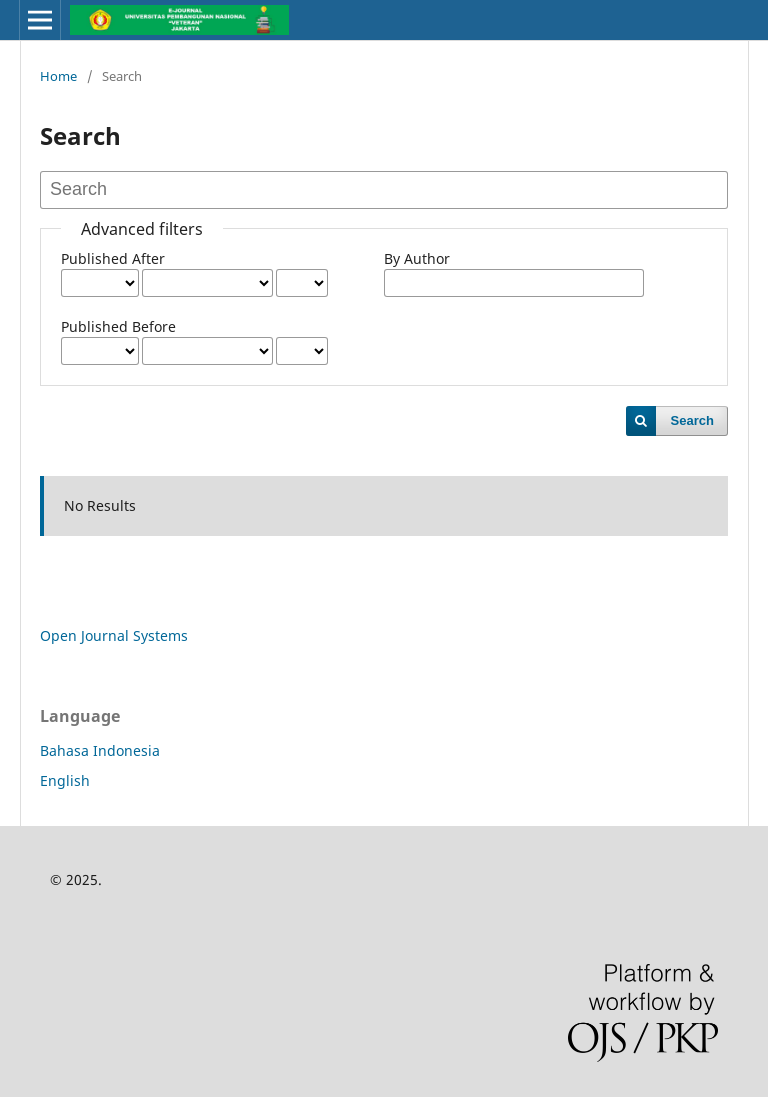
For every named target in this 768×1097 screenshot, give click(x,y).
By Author (417, 258)
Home (58, 76)
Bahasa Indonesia (100, 750)
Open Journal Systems (114, 635)
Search (692, 420)
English (65, 780)
